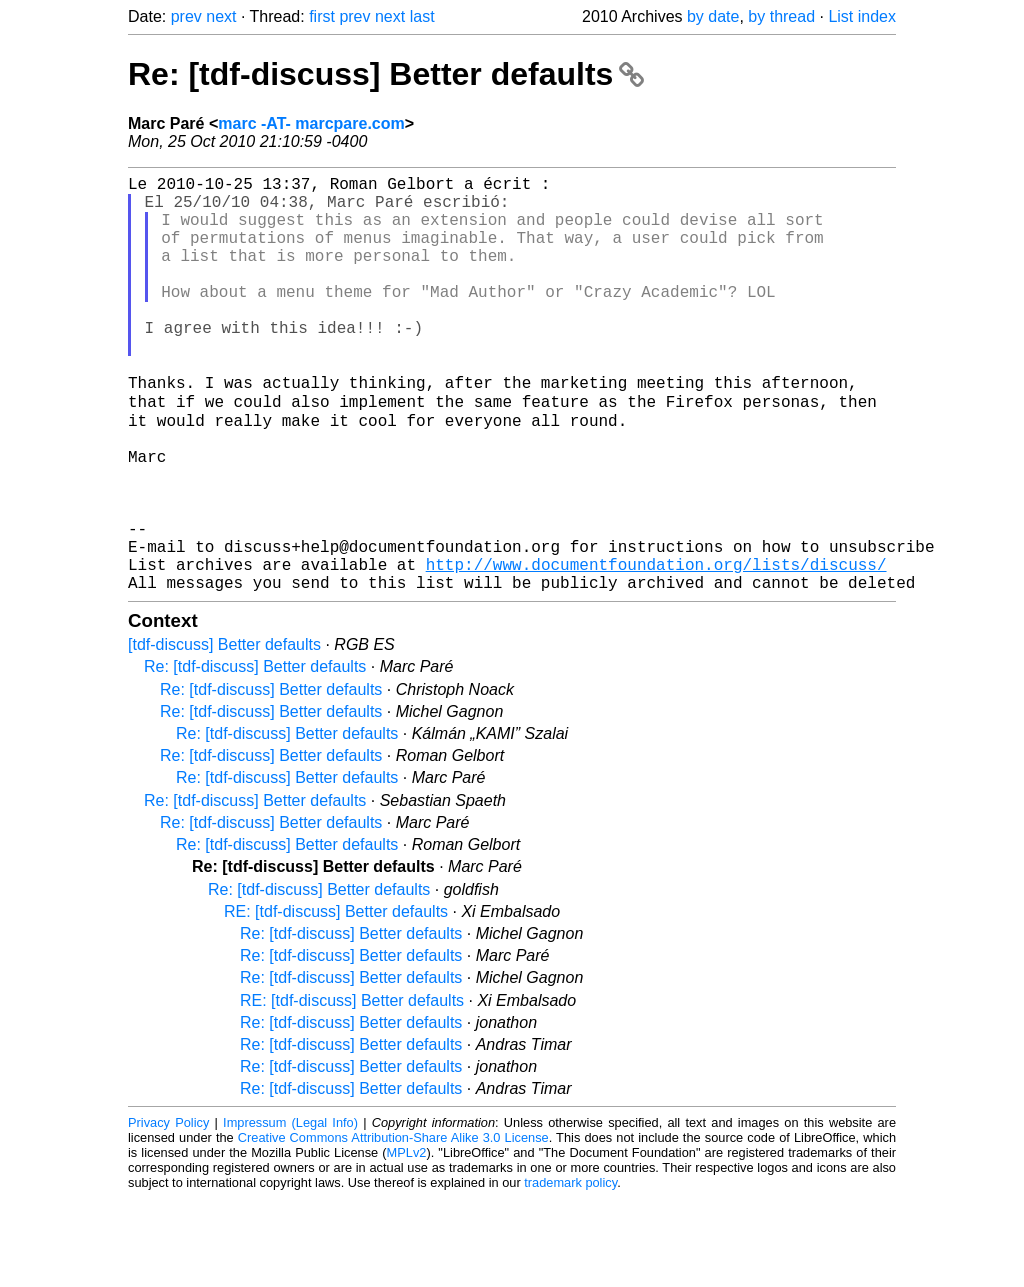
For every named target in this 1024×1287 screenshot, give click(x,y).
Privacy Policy (168, 1211)
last (422, 16)
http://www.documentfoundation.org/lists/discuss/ (656, 649)
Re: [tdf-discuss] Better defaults (386, 74)
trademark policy (570, 1271)
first (322, 16)
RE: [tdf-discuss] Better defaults (336, 1000)
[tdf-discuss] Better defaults (224, 733)
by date (713, 16)
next (221, 16)
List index (862, 16)
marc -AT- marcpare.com (311, 123)
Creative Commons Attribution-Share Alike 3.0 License (393, 1226)
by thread (781, 16)
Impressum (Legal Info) (290, 1211)
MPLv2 (407, 1241)
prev (186, 16)
